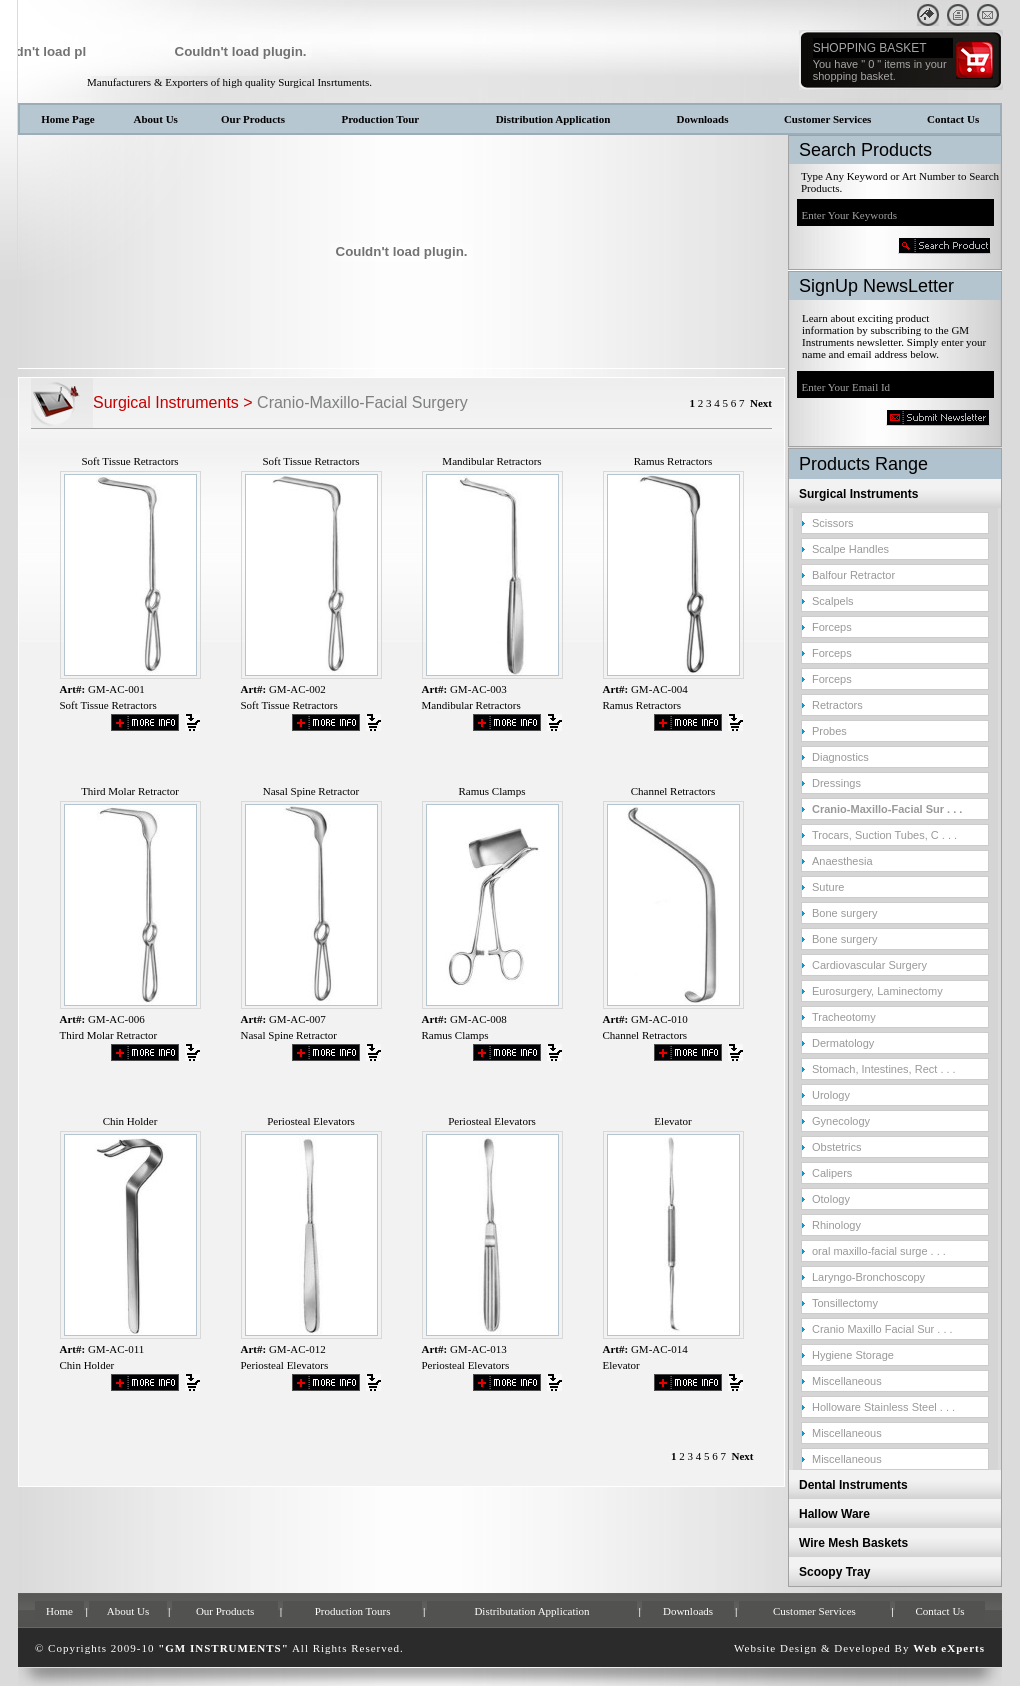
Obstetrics (837, 1147)
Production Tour (380, 119)
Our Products (253, 119)
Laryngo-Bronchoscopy (868, 1277)
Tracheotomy (844, 1017)
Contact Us (953, 119)
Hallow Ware (834, 1514)
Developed (862, 1648)
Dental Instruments (853, 1485)
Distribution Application (553, 119)
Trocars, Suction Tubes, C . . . (884, 835)
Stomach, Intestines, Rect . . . (884, 1069)
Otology (831, 1199)
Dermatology (843, 1043)
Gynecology (841, 1121)
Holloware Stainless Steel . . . (883, 1407)
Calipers (832, 1173)
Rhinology (836, 1225)
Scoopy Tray (834, 1572)
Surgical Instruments (858, 494)
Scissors (833, 523)
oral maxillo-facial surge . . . (879, 1251)
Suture (828, 887)
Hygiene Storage (853, 1355)
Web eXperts (949, 1648)
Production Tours (353, 1611)
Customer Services (827, 119)
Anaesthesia (842, 861)
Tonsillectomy (845, 1303)
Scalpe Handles (850, 549)
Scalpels (833, 601)
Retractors (837, 705)
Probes (829, 731)
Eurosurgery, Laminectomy (877, 991)
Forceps (832, 627)
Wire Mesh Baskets (853, 1543)
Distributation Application (531, 1611)
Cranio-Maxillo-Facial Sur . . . (887, 809)
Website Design (775, 1648)
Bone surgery (844, 913)
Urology (831, 1095)
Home (59, 1611)
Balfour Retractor (853, 575)
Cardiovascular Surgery (869, 965)
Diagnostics (840, 757)
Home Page (67, 119)
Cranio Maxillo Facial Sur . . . (882, 1329)
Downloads (703, 119)
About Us (156, 119)
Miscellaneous (847, 1381)
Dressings (836, 783)
